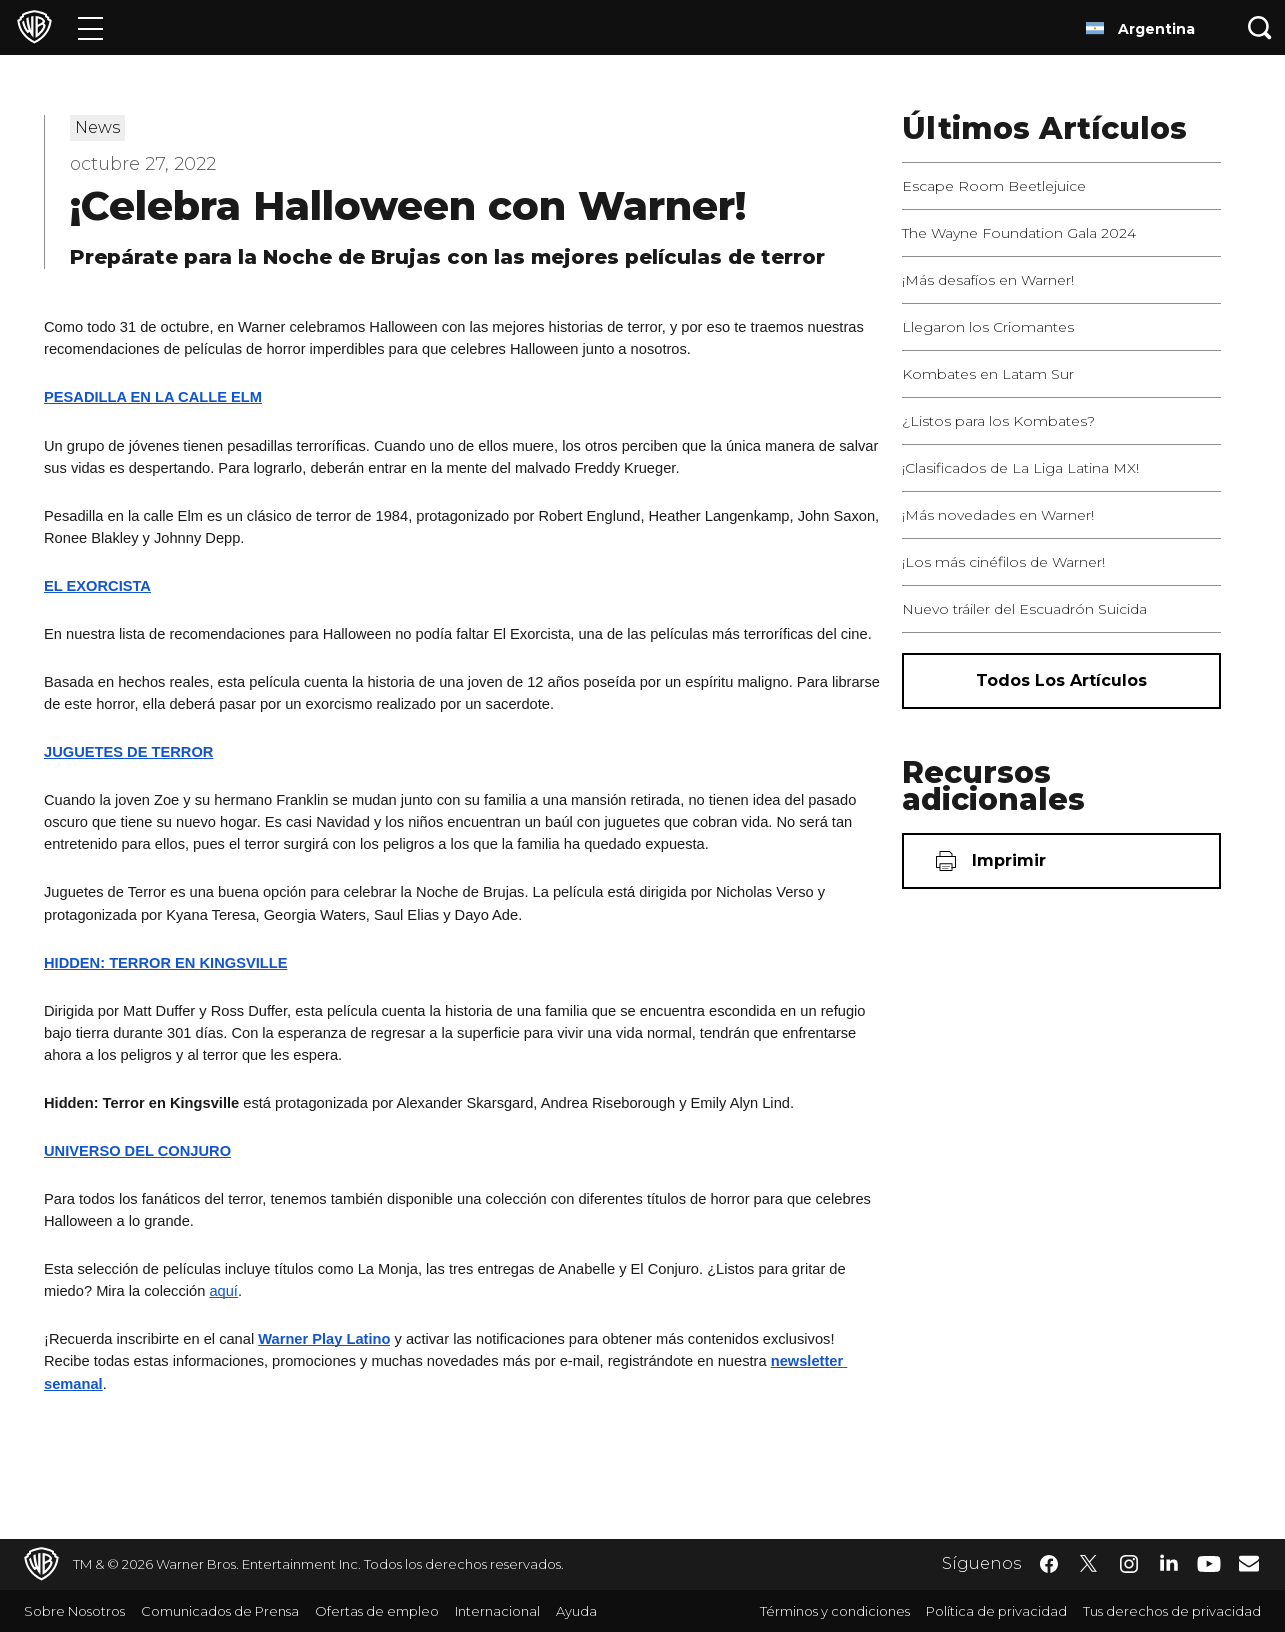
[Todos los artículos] (1061, 681)
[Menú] (90, 27)
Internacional (497, 1611)
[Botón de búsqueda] (1260, 27)
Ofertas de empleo (377, 1611)
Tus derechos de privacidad (1172, 1611)
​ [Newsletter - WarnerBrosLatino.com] (1249, 1563)
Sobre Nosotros (74, 1611)
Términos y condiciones (835, 1611)
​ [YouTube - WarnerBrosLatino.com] (1209, 1564)
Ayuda (576, 1611)
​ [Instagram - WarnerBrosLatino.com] (1129, 1564)
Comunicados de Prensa (220, 1611)
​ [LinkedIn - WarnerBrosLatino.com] (1169, 1562)
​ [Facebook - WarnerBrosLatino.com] (1049, 1564)
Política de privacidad (996, 1611)
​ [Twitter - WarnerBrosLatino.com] (1089, 1564)
